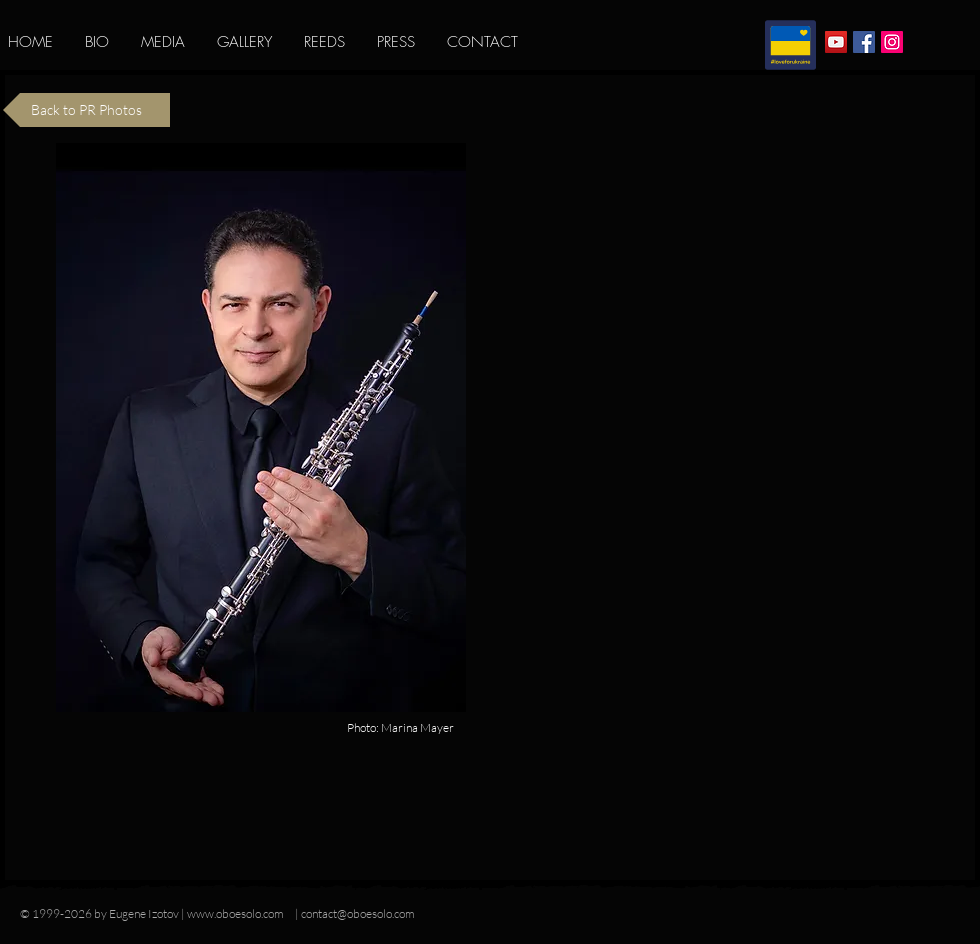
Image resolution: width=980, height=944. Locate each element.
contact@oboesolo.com (358, 913)
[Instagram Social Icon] (892, 42)
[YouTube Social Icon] (836, 42)
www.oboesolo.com (235, 913)
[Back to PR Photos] (86, 110)
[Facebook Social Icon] (864, 42)
